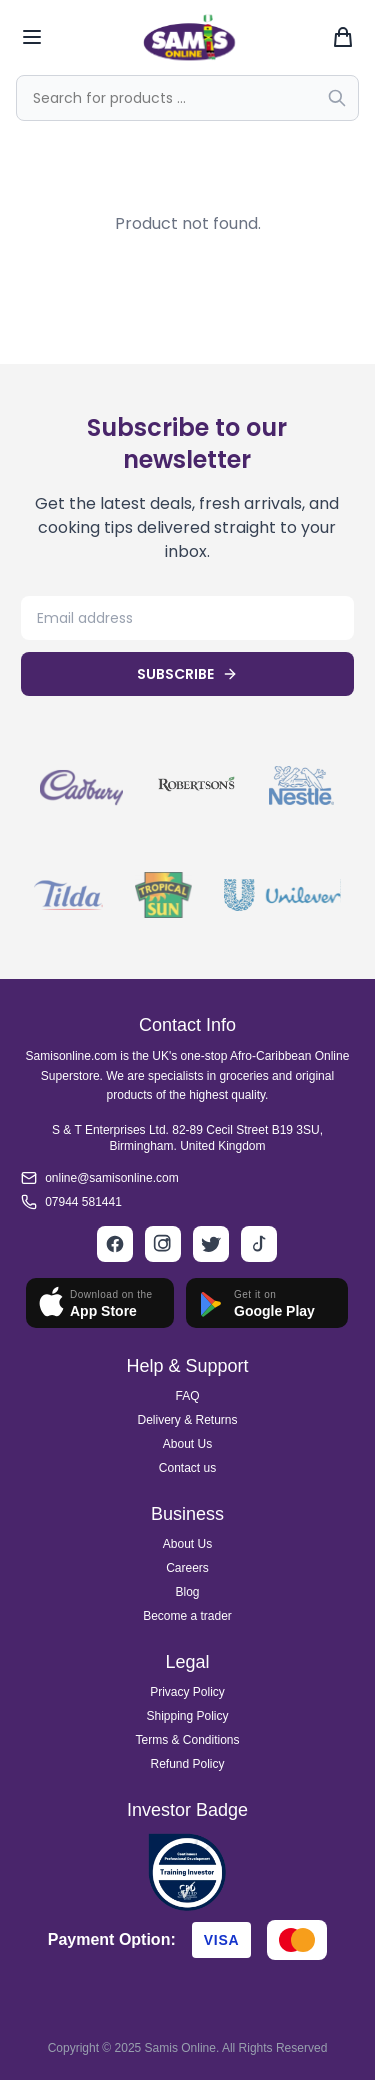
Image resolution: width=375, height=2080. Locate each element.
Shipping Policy (187, 1716)
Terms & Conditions (187, 1740)
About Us (187, 1444)
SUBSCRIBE (187, 674)
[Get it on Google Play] (267, 1303)
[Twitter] (211, 1244)
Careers (187, 1568)
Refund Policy (187, 1764)
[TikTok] (259, 1244)
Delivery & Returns (187, 1420)
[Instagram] (163, 1244)
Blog (187, 1592)
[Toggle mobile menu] (32, 37)
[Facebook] (115, 1244)
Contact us (187, 1468)
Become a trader (187, 1616)
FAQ (187, 1396)
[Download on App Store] (100, 1303)
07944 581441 (83, 1202)
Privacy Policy (187, 1692)
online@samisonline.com (112, 1178)
